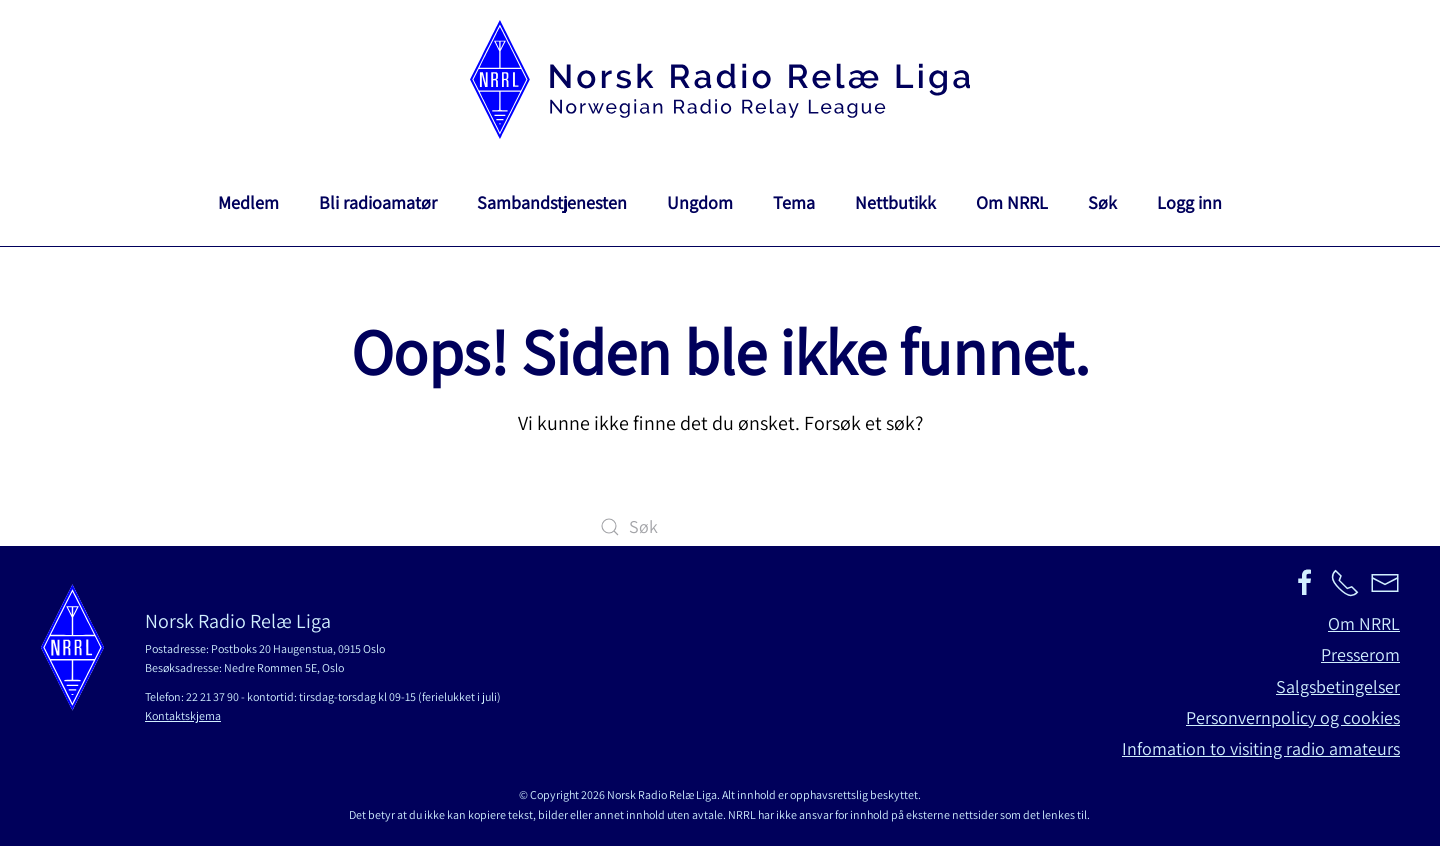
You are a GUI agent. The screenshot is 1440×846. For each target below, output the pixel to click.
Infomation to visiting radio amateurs (1261, 748)
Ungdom (700, 202)
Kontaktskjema (183, 715)
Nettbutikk (895, 202)
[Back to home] (720, 79)
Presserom (1360, 654)
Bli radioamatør (378, 202)
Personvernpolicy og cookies (1293, 717)
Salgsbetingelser (1338, 686)
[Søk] (720, 527)
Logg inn (1189, 202)
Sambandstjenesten (552, 202)
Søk (1102, 202)
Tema (794, 202)
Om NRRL (1012, 202)
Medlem (248, 202)
